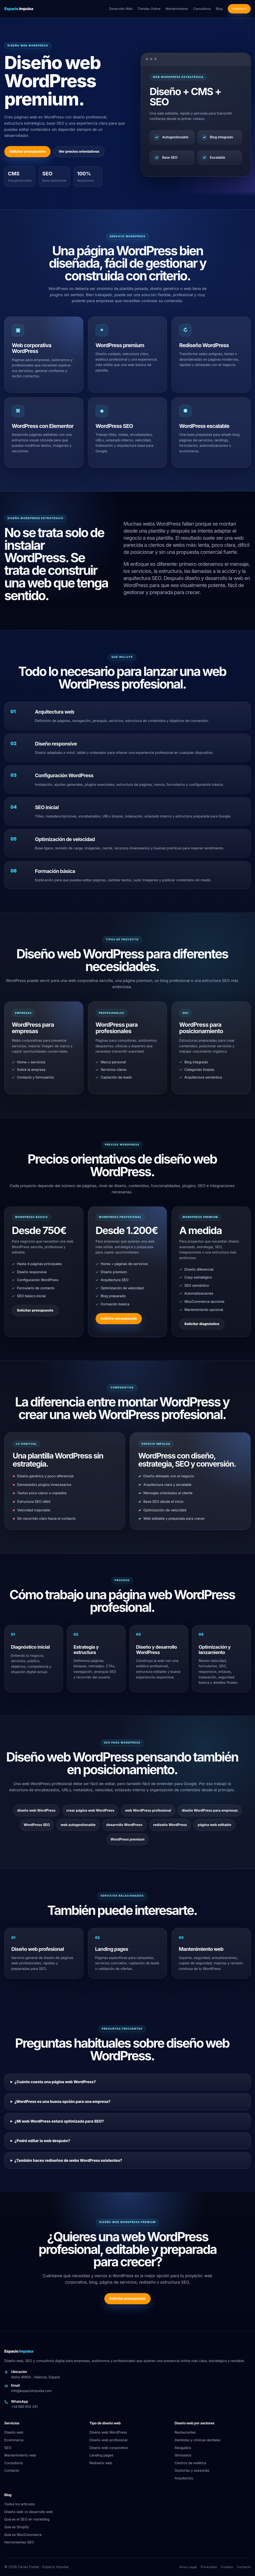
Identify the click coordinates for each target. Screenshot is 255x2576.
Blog (219, 9)
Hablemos (239, 9)
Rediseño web (100, 2463)
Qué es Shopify (16, 2527)
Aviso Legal (188, 2567)
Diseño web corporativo (108, 2448)
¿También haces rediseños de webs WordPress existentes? (68, 2160)
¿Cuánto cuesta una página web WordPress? (55, 2082)
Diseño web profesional (108, 2440)
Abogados (183, 2448)
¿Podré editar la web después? (42, 2140)
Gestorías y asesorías (192, 2470)
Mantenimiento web (20, 2455)
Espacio (18, 2351)
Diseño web (13, 2432)
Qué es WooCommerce (23, 2535)
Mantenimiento (177, 9)
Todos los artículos (19, 2504)
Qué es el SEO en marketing (27, 2519)
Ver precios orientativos (79, 151)
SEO (7, 2448)
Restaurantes (185, 2432)
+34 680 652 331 (24, 2407)
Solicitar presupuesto (27, 151)
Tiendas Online (149, 9)
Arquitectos (184, 2478)
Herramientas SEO (19, 2542)
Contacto (11, 2470)
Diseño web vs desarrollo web (28, 2512)
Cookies (227, 2567)
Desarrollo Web (121, 9)
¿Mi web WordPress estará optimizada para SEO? (59, 2121)
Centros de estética (190, 2463)
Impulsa (18, 8)
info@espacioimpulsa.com (31, 2391)
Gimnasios (183, 2455)
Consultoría (202, 9)
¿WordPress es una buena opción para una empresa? (62, 2101)
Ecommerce (14, 2440)
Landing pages (101, 2455)
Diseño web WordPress (108, 2432)
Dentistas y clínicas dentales (198, 2440)
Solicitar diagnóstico (201, 1324)
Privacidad (209, 2567)
